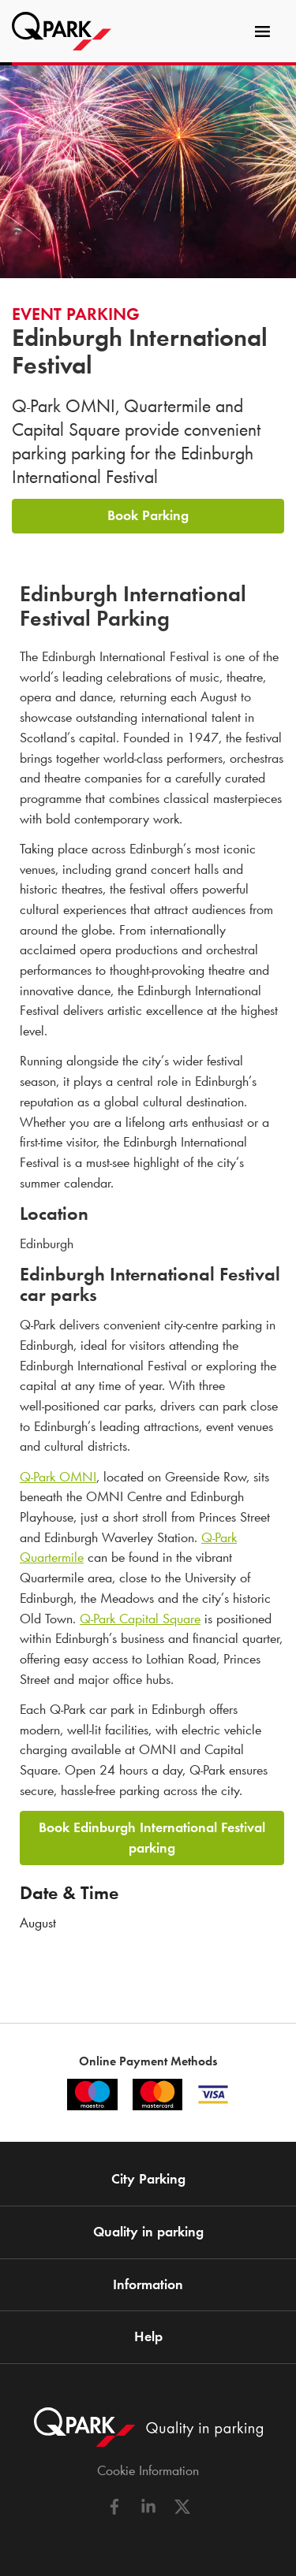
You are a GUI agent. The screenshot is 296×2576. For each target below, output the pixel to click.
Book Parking (148, 515)
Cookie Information (148, 2470)
